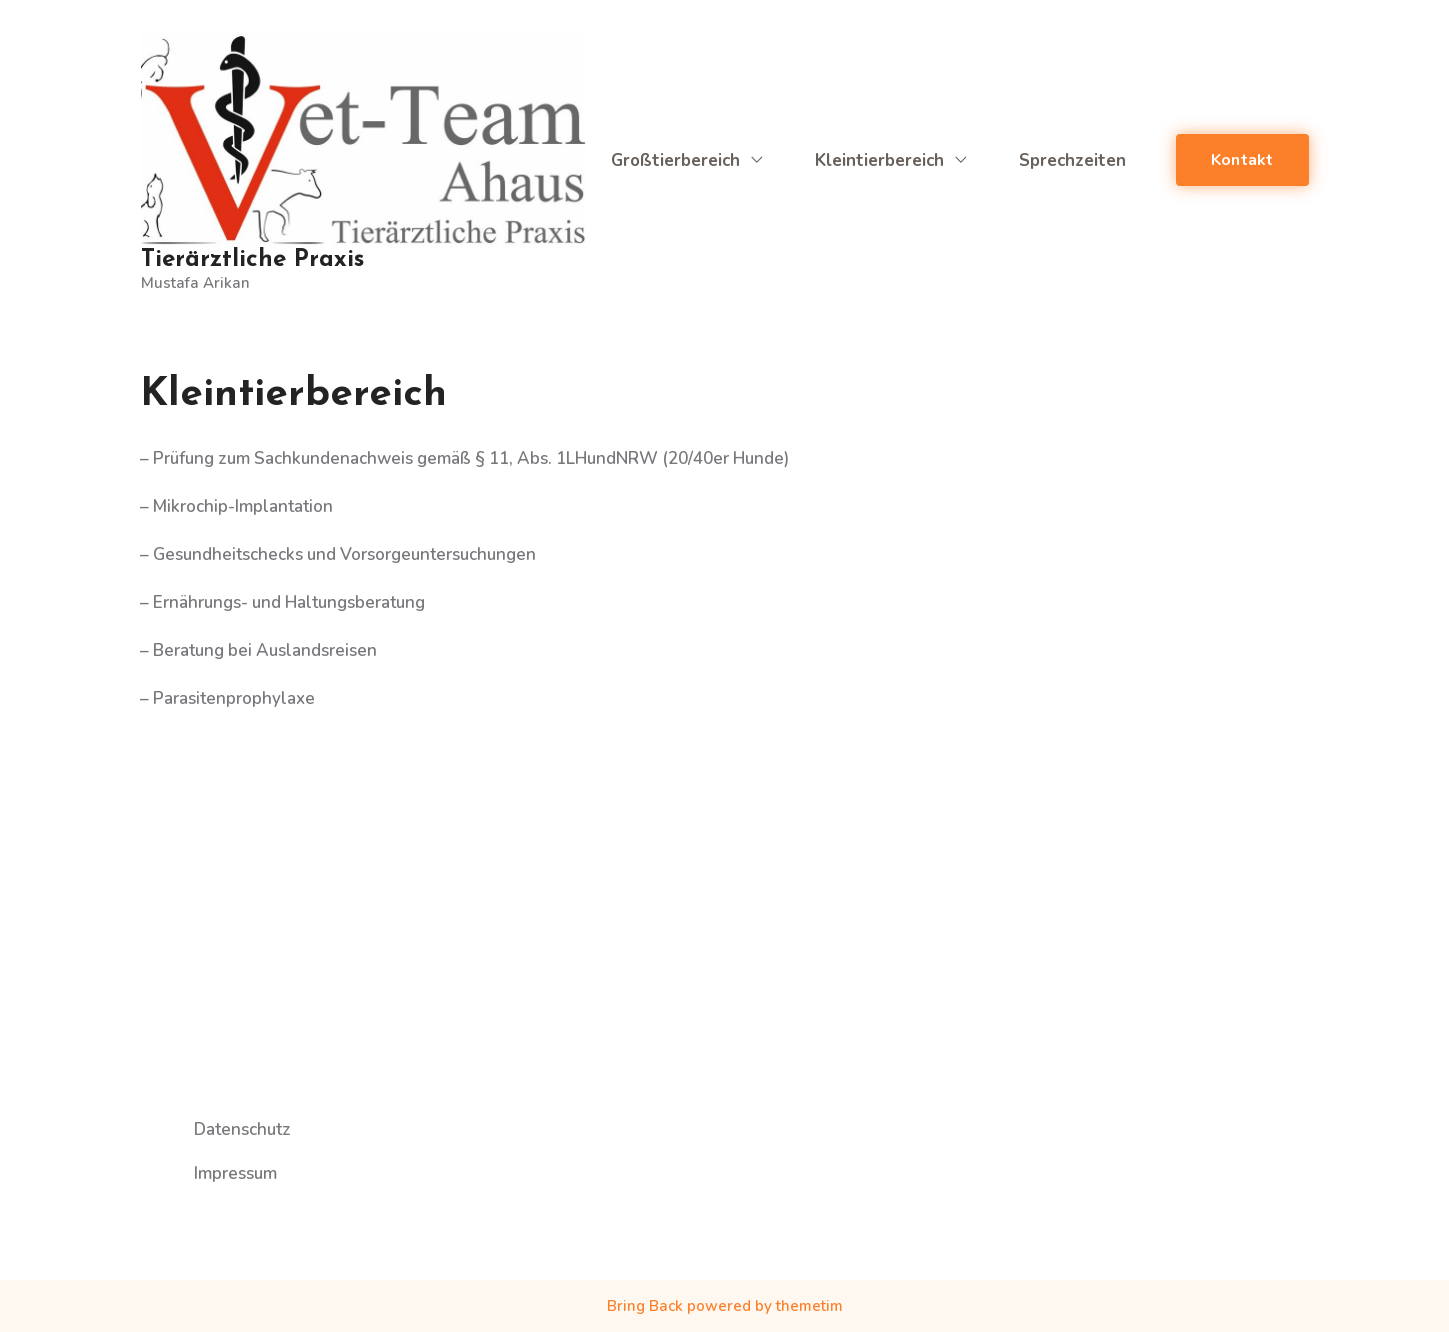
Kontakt (1242, 160)
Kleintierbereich (892, 160)
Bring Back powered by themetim (725, 1306)
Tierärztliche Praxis (252, 260)
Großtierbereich (688, 160)
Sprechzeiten (1072, 160)
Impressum (235, 1185)
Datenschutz (242, 1142)
